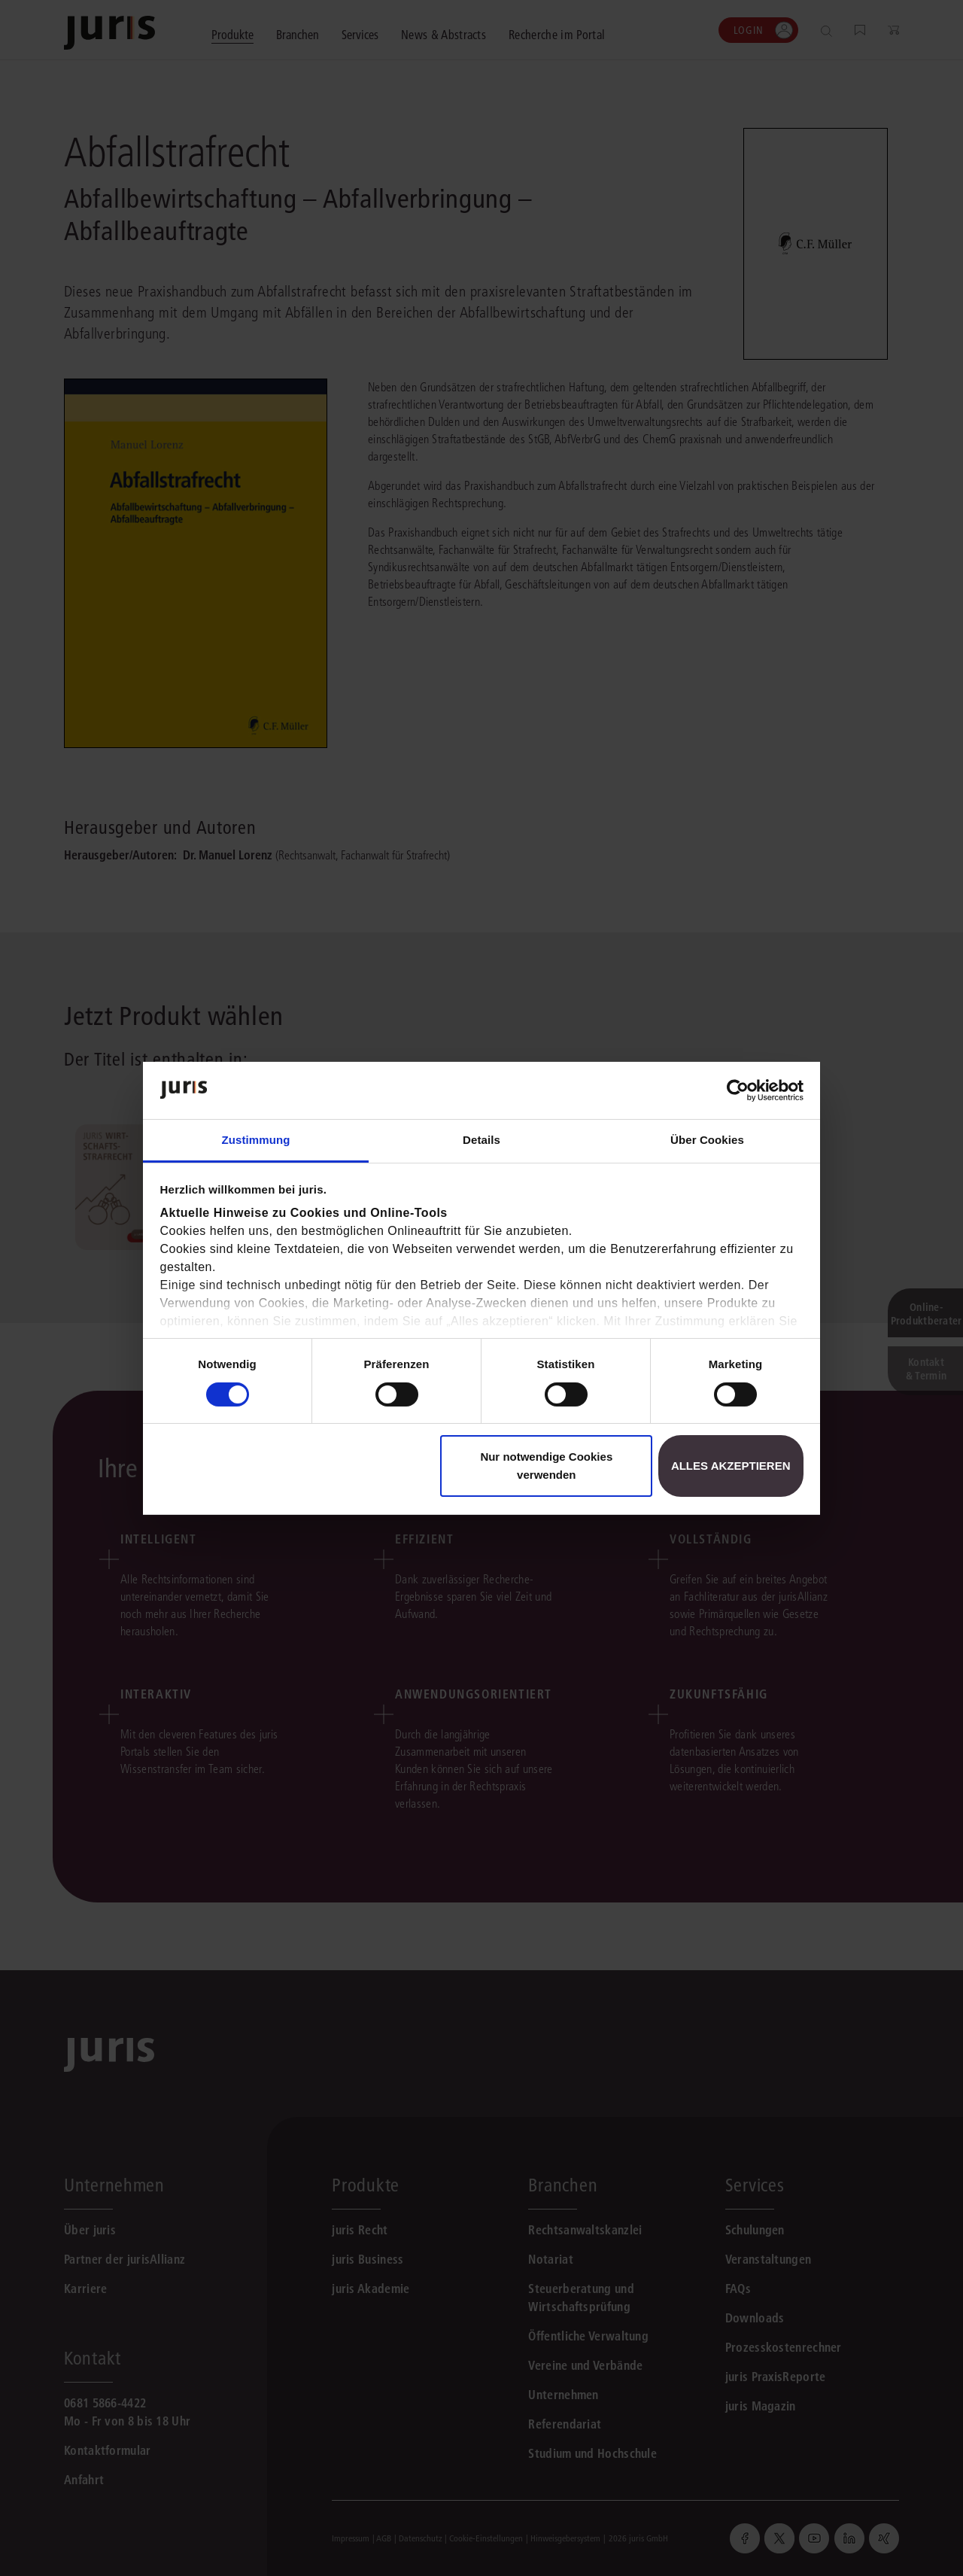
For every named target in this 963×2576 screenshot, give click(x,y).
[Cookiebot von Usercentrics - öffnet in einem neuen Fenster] (738, 1090)
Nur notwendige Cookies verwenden (546, 1465)
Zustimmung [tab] (256, 1139)
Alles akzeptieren (731, 1465)
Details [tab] (481, 1139)
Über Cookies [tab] (707, 1139)
